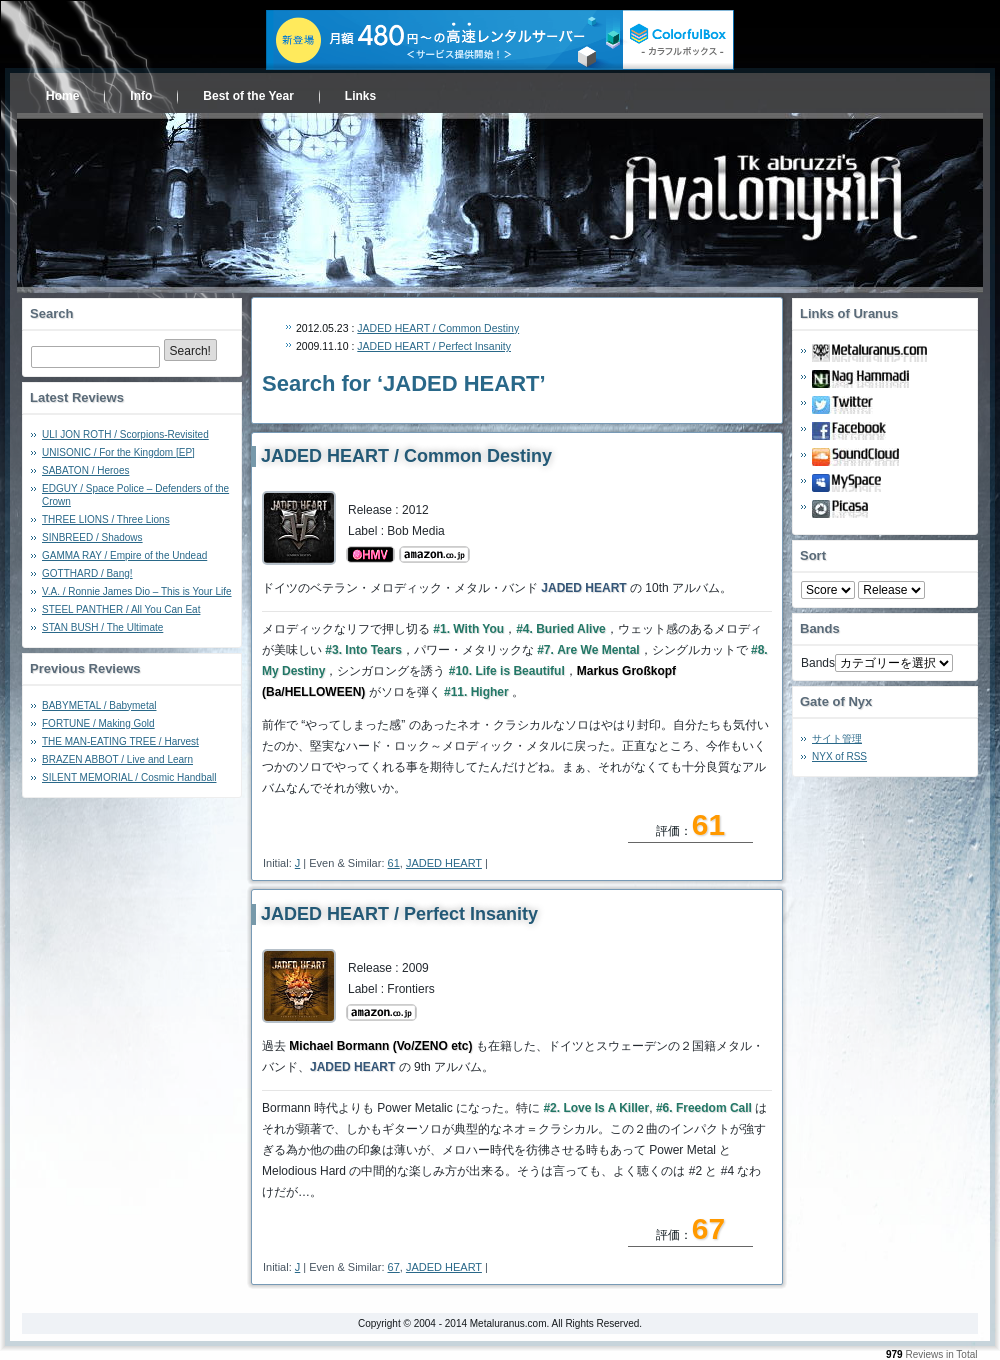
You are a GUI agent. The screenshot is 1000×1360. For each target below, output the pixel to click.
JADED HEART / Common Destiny (438, 328)
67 (394, 1267)
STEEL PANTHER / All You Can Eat (121, 609)
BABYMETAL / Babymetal (99, 705)
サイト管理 (837, 738)
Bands (818, 663)
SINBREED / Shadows (92, 537)
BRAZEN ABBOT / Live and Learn (117, 759)
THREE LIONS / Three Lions (106, 519)
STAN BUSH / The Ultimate (102, 627)
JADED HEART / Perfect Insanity (434, 346)
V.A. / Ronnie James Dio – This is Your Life (137, 591)
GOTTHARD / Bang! (87, 573)
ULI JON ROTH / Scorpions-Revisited (125, 434)
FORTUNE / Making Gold (98, 723)
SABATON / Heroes (85, 470)
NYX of (839, 756)
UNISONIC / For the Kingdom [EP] (118, 452)
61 (394, 863)
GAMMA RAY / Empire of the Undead (124, 555)
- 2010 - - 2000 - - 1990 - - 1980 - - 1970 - (891, 590)
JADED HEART (444, 863)
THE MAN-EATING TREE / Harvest (120, 741)
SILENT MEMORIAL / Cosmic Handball (129, 777)
